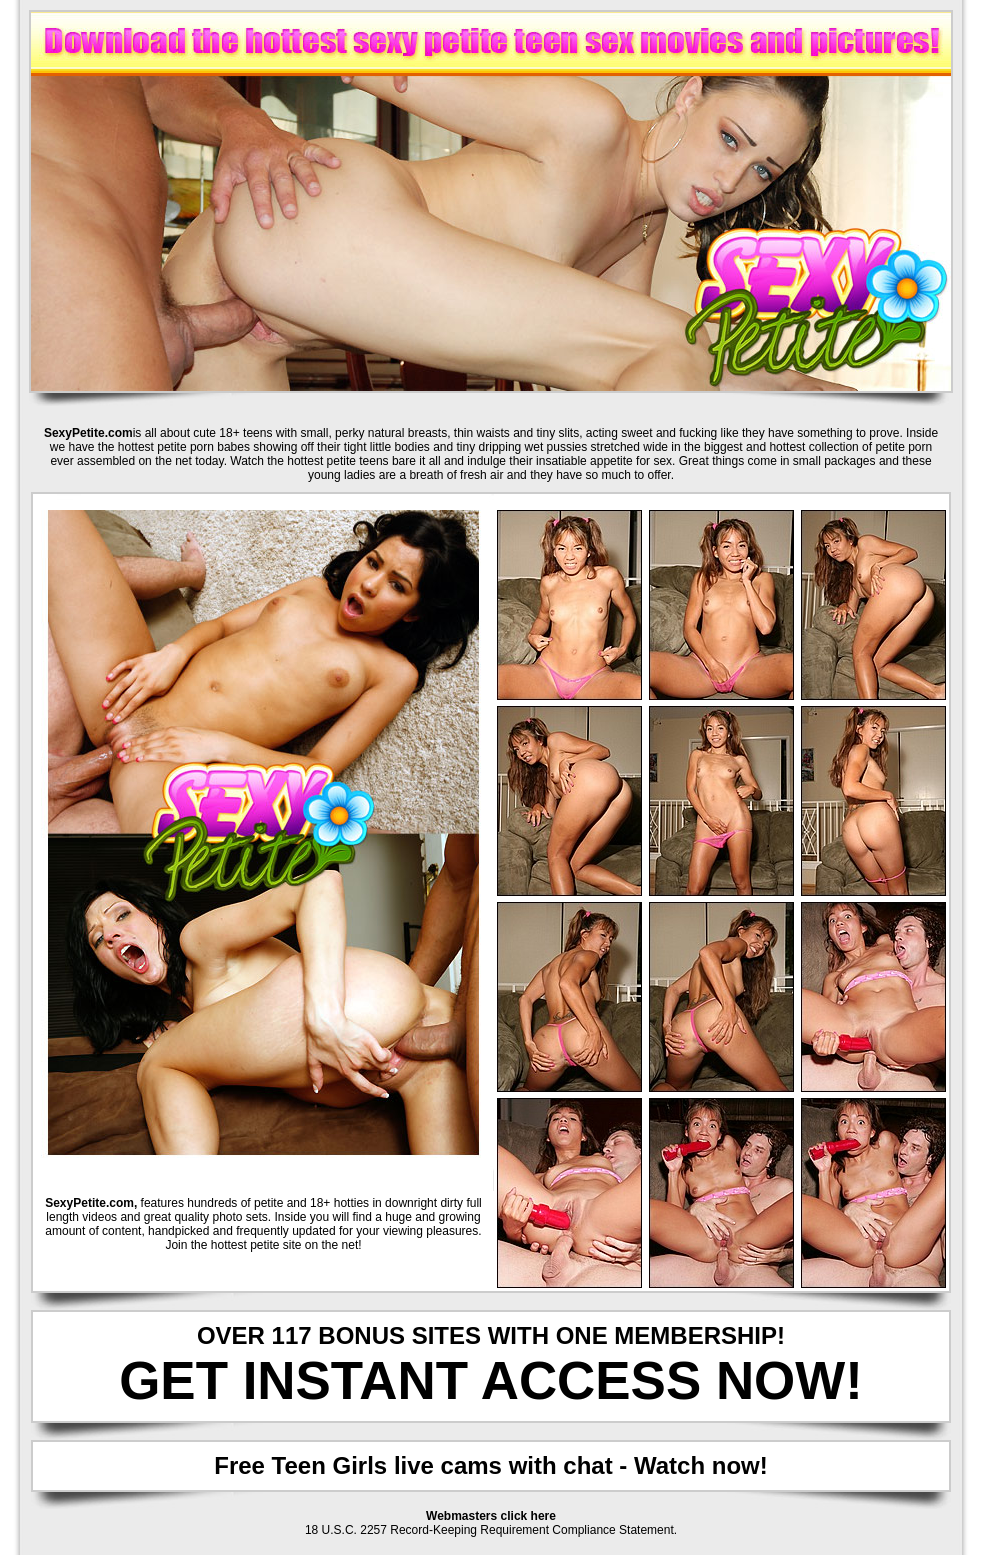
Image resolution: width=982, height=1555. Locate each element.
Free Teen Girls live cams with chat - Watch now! (490, 1465)
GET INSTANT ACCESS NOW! (491, 1380)
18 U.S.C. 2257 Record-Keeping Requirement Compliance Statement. (491, 1530)
